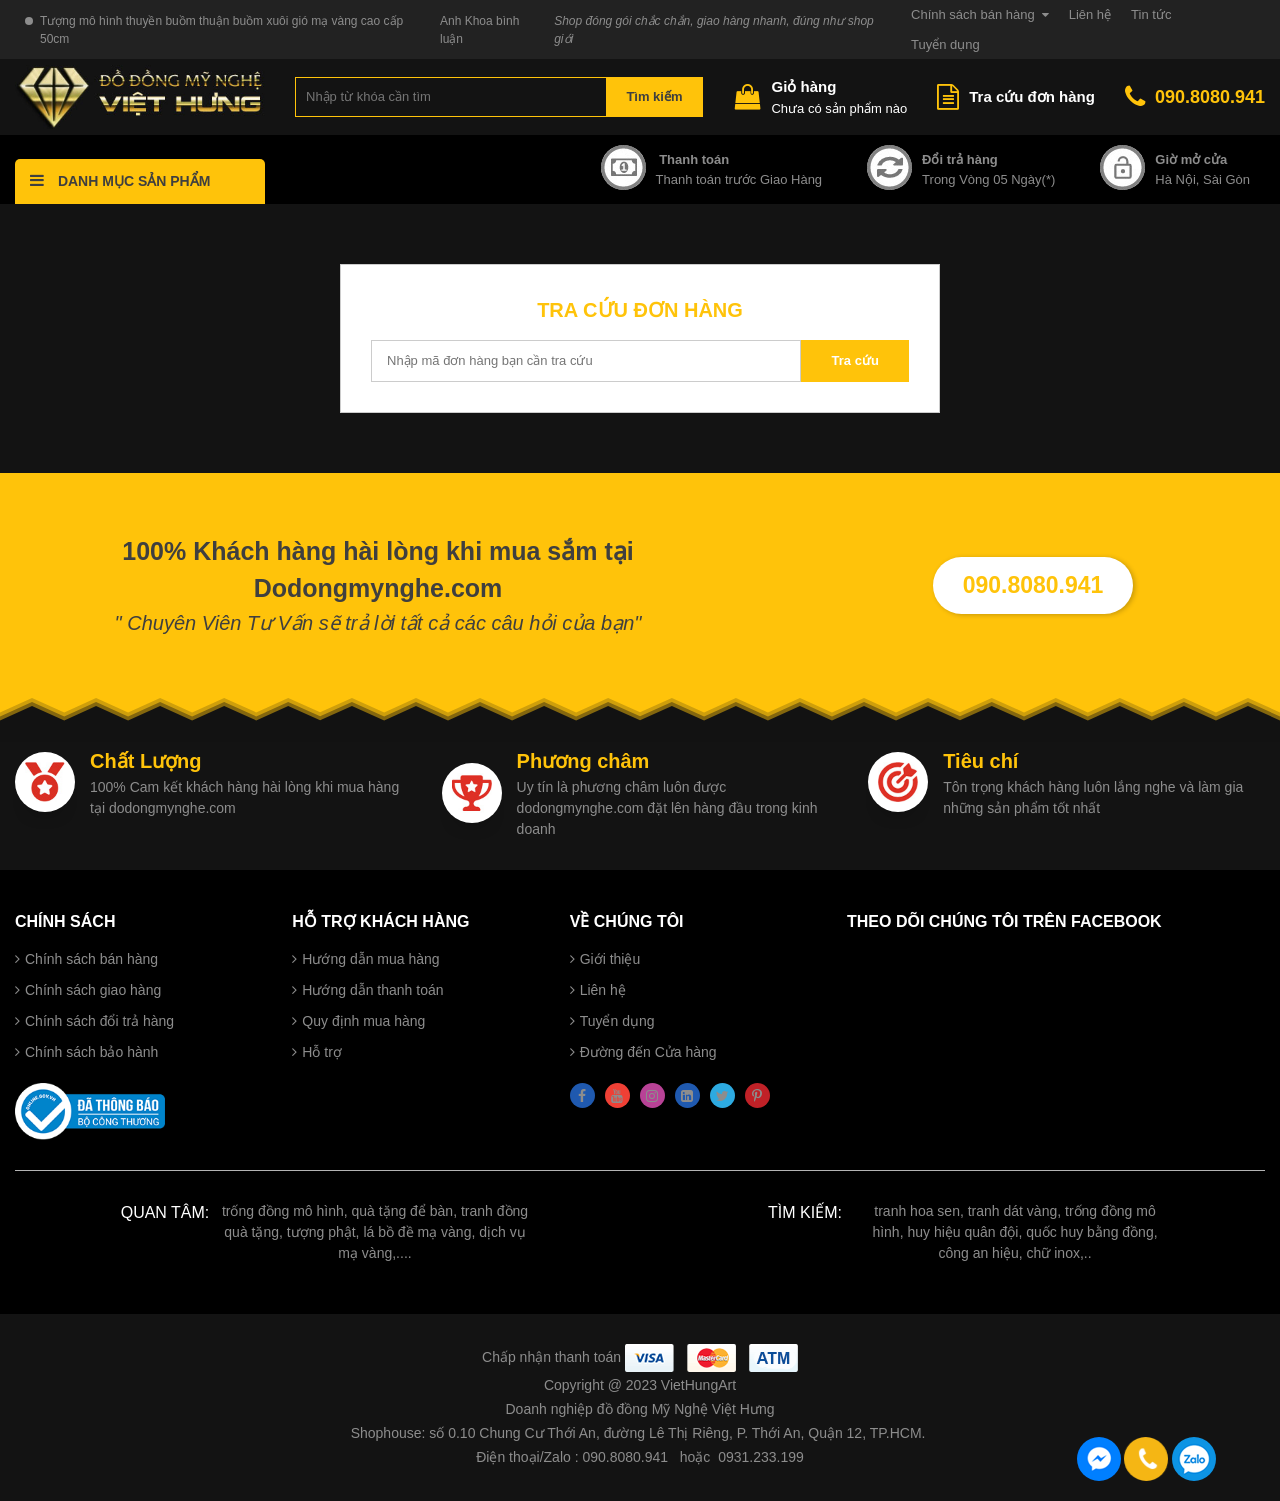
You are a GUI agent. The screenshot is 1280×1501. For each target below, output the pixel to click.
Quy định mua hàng (363, 1021)
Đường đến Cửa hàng (648, 1052)
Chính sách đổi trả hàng (99, 1021)
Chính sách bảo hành (91, 1052)
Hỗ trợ (322, 1052)
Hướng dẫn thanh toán (372, 990)
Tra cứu (855, 360)
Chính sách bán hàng (973, 14)
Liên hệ (1090, 14)
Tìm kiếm (654, 96)
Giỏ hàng (803, 86)
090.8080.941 (1195, 97)
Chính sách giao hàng (93, 990)
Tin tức (1151, 14)
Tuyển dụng (945, 44)
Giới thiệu (610, 959)
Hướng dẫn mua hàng (370, 959)
